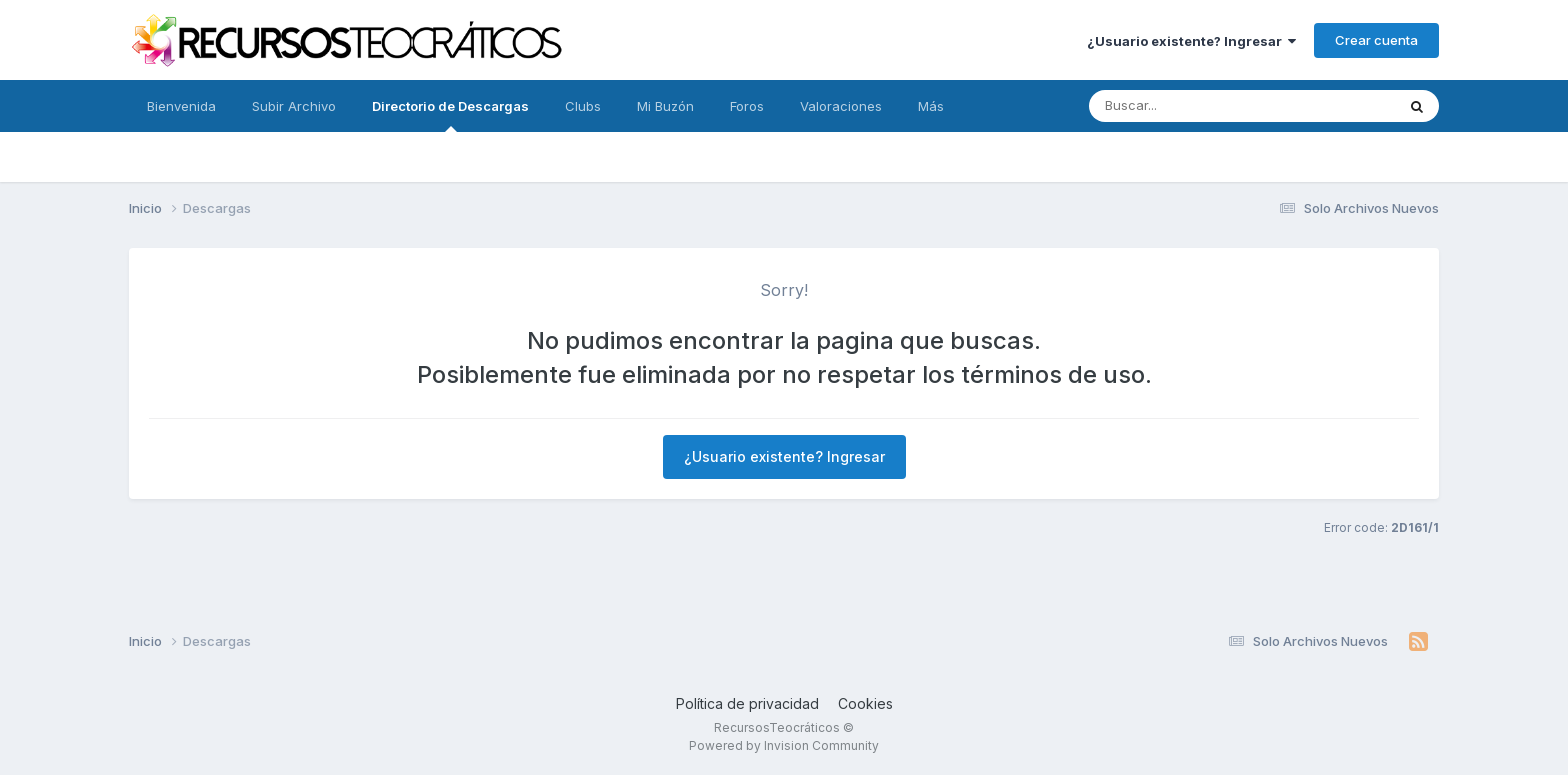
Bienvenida (181, 106)
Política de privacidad (747, 703)
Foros (747, 106)
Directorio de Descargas (450, 115)
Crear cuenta (1376, 40)
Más (931, 106)
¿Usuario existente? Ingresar (1191, 41)
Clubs (583, 106)
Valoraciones (841, 106)
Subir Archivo (294, 106)
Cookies (865, 703)
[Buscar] (1157, 106)
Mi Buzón (665, 106)
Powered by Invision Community (784, 745)
